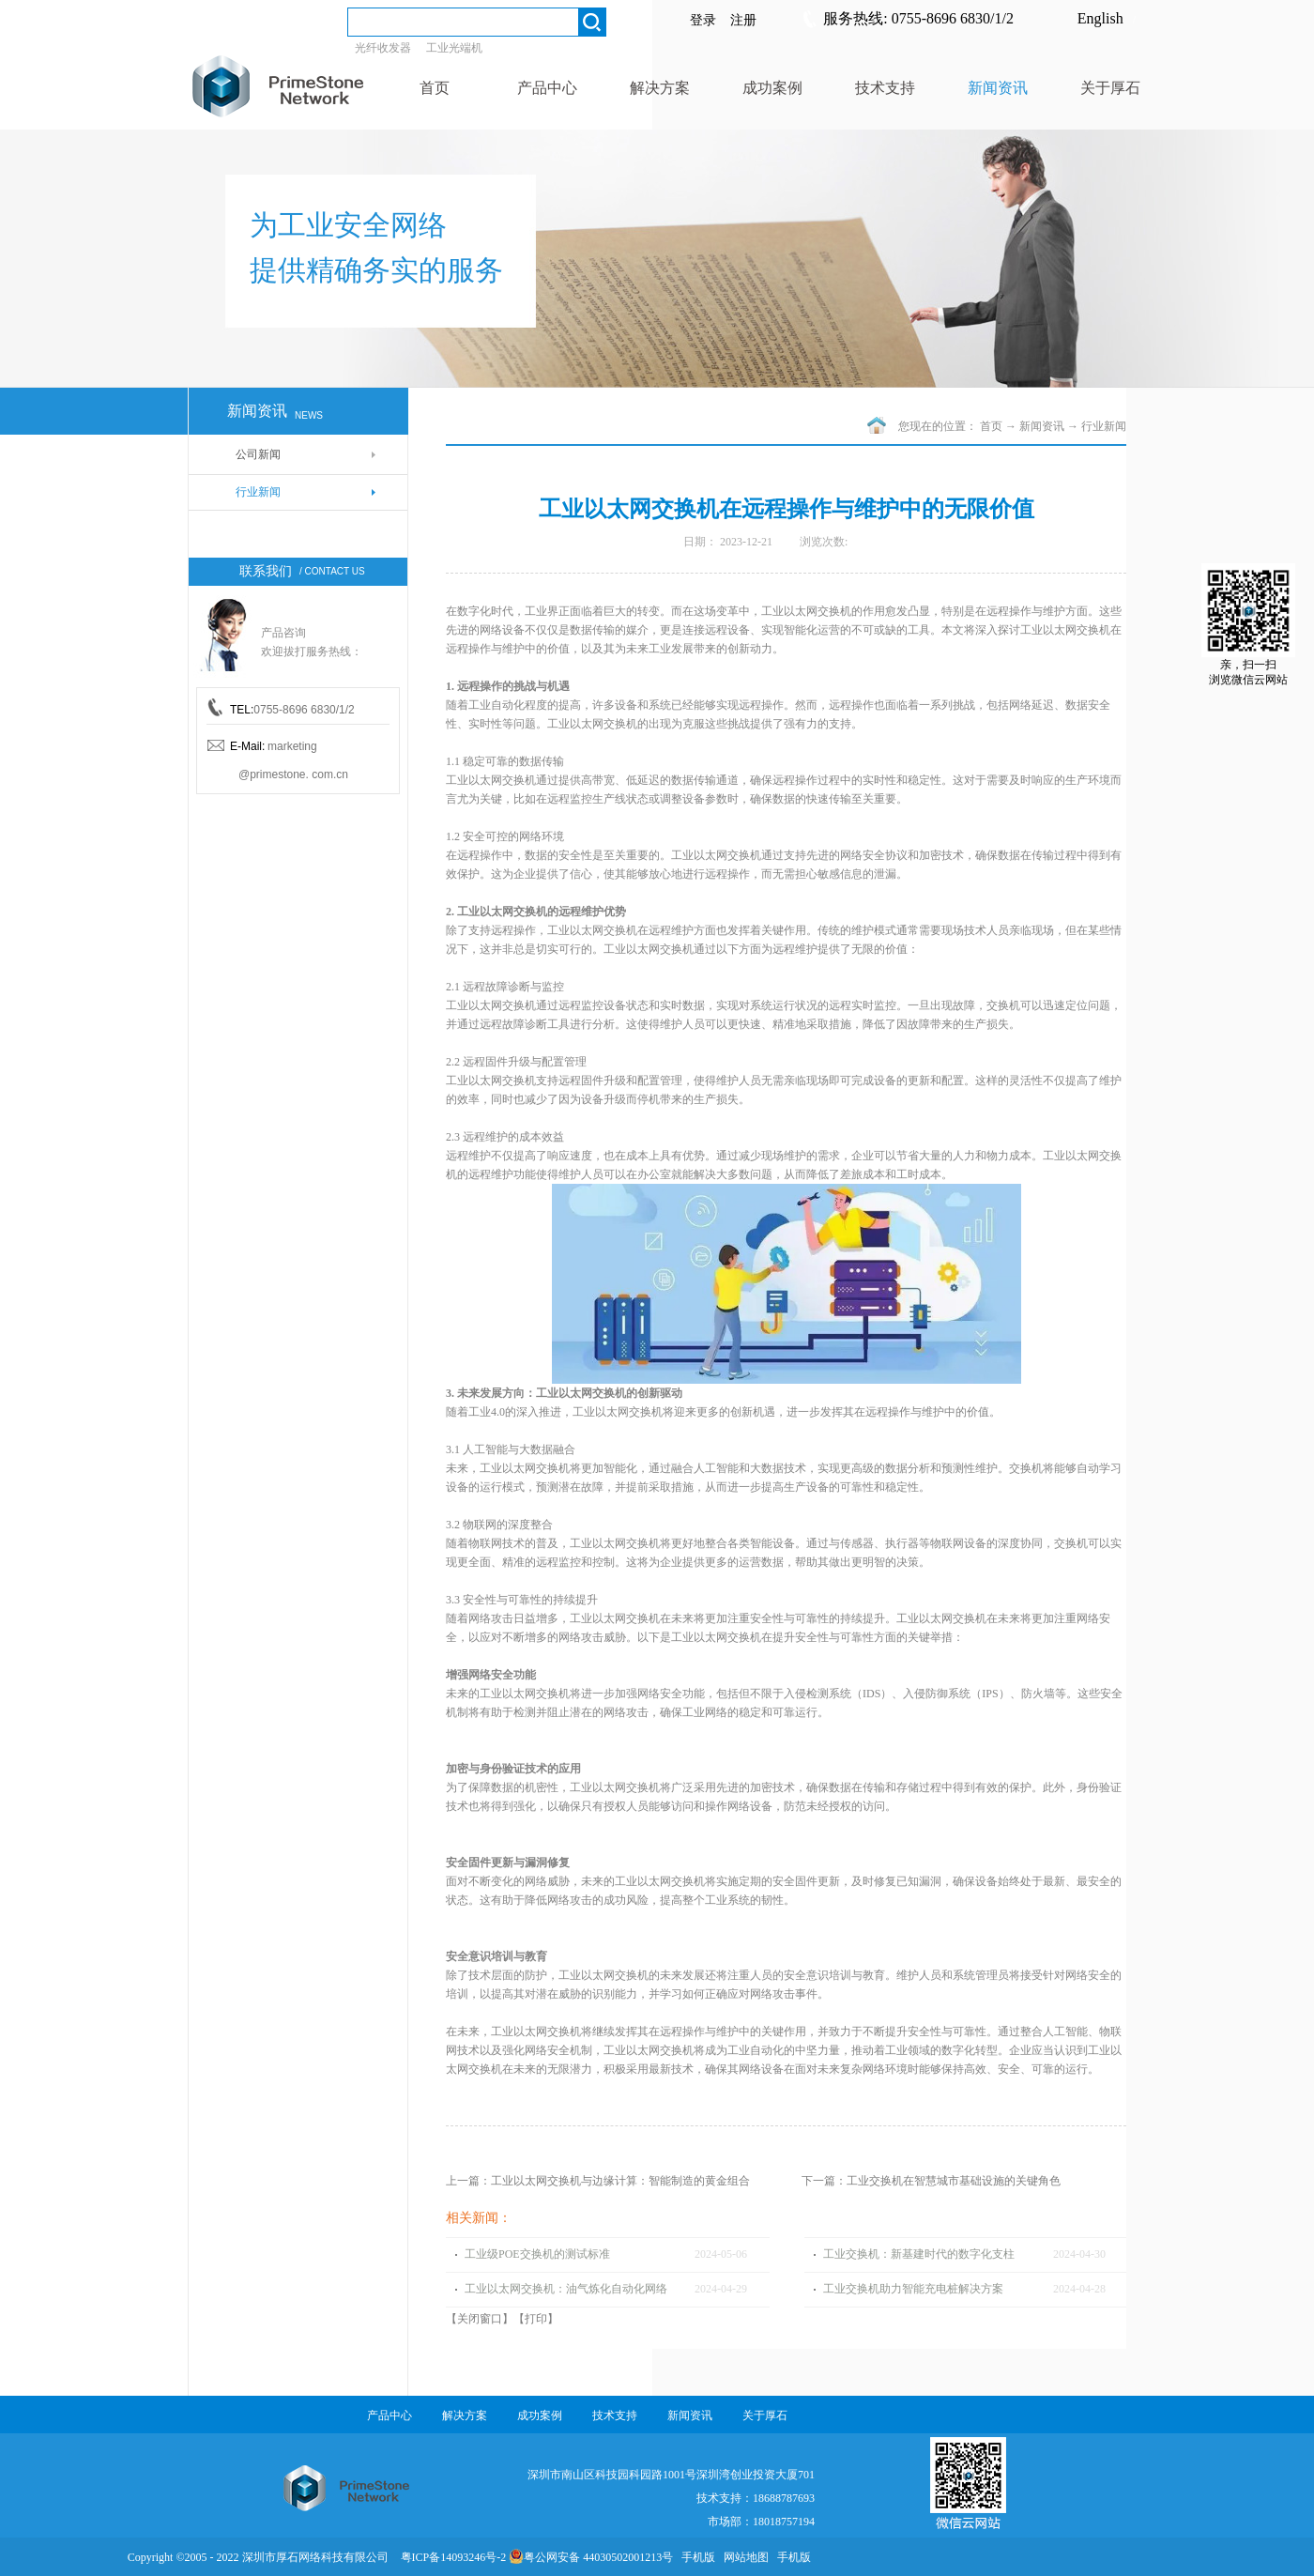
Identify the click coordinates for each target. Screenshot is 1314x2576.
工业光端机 (454, 47)
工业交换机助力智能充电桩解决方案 (913, 2288)
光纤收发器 (383, 47)
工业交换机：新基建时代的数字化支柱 (919, 2254)
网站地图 (743, 2557)
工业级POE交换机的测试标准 (537, 2254)
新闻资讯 (1041, 426)
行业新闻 (1103, 426)
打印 (536, 2318)
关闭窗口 (479, 2318)
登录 (703, 20)
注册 (743, 20)
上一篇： (598, 2180)
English (1100, 18)
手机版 (695, 2557)
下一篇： (931, 2180)
